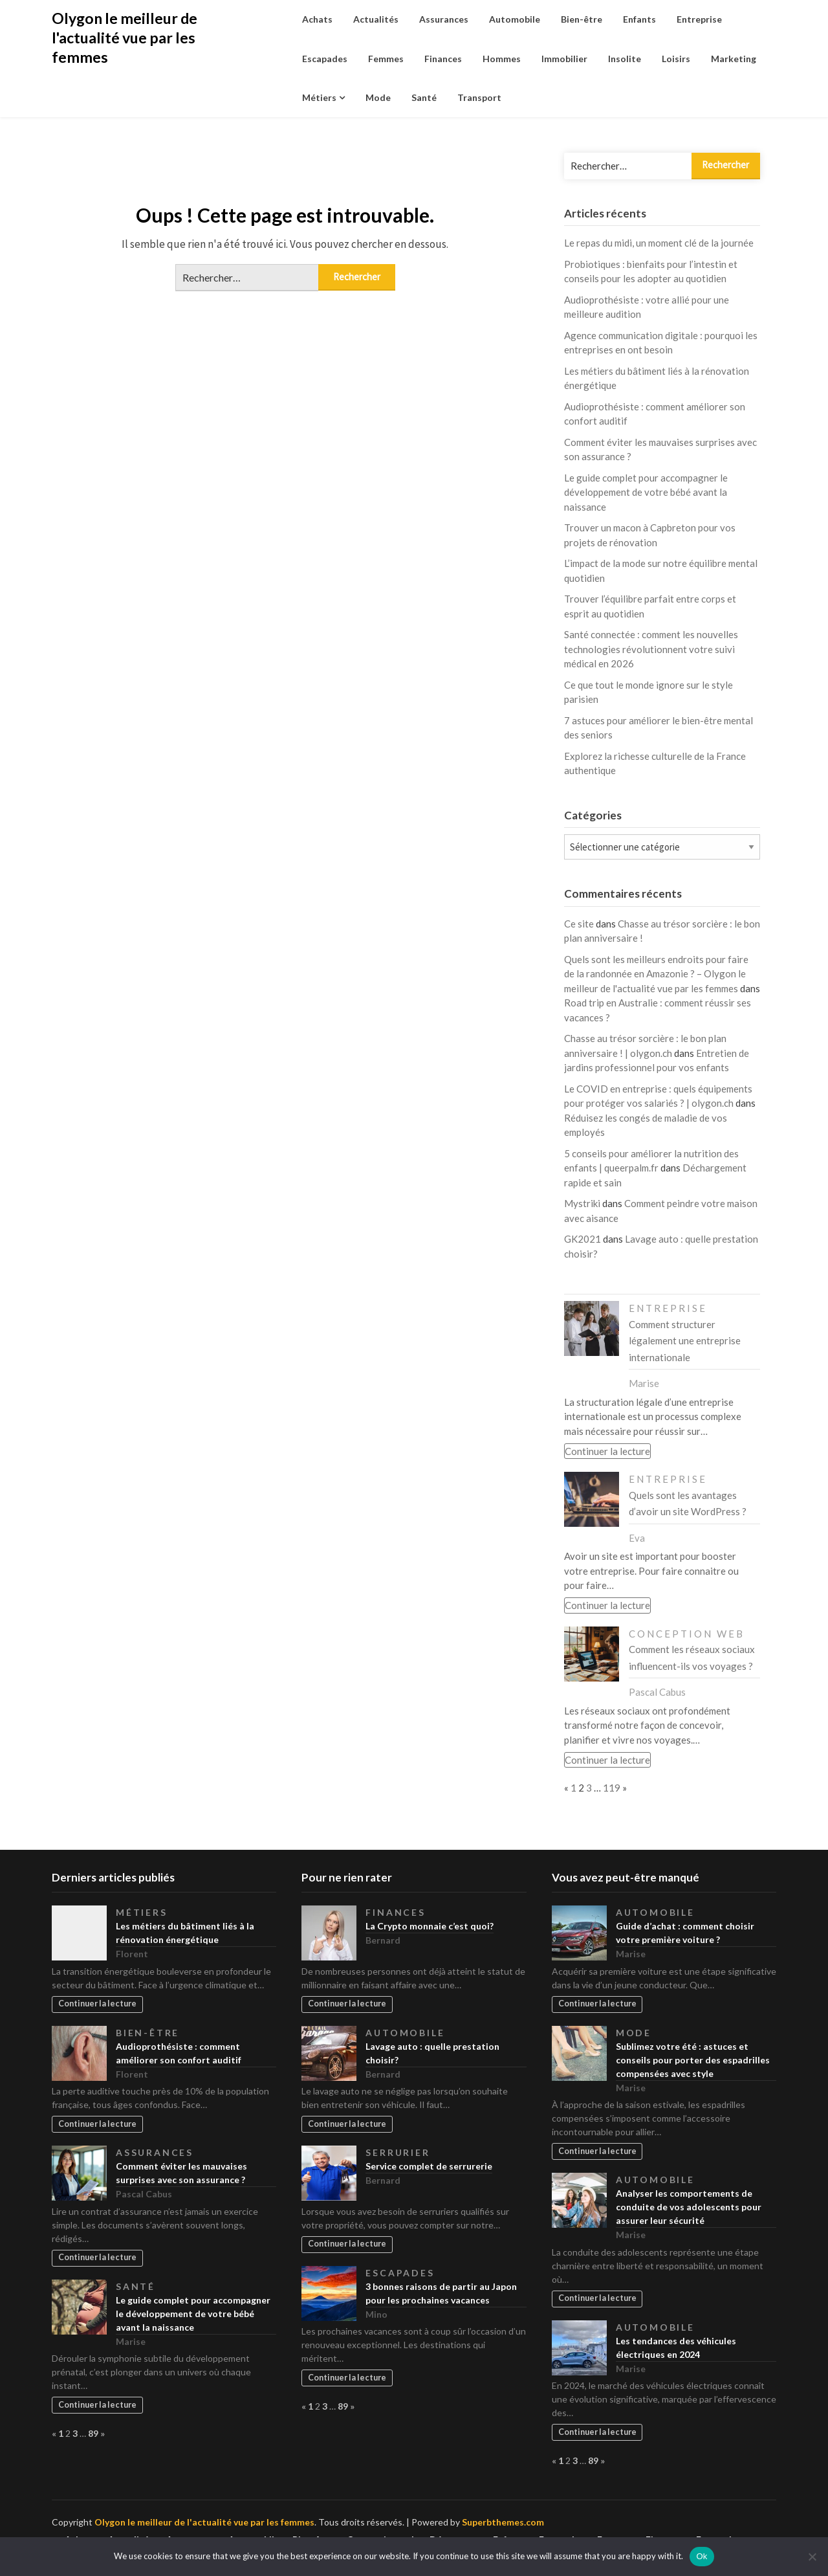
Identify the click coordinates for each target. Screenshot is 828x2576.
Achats (317, 19)
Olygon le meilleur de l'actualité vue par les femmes (124, 37)
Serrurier (397, 2152)
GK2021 (582, 1239)
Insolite (624, 58)
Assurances (443, 19)
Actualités (375, 19)
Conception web (687, 1633)
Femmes (386, 58)
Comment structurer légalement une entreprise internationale (685, 1340)
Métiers (319, 97)
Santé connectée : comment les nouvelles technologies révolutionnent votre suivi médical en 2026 (651, 648)
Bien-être (581, 19)
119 (611, 1787)
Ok (701, 2556)
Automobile (514, 19)
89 (93, 2433)
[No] (811, 2556)
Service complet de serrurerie (428, 2165)
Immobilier (564, 58)
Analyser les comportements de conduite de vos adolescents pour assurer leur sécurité (688, 2207)
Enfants (639, 19)
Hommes (502, 58)
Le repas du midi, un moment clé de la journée (659, 243)
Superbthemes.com (503, 2521)
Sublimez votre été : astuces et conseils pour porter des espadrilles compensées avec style (693, 2060)
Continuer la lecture (607, 1451)
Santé (424, 97)
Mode (378, 97)
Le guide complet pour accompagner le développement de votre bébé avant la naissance (646, 492)
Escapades (324, 58)
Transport (479, 97)
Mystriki (582, 1203)
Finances (443, 58)
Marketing (733, 58)
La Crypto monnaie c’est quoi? (429, 1925)
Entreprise (699, 19)
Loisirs (676, 58)
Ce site (579, 923)
